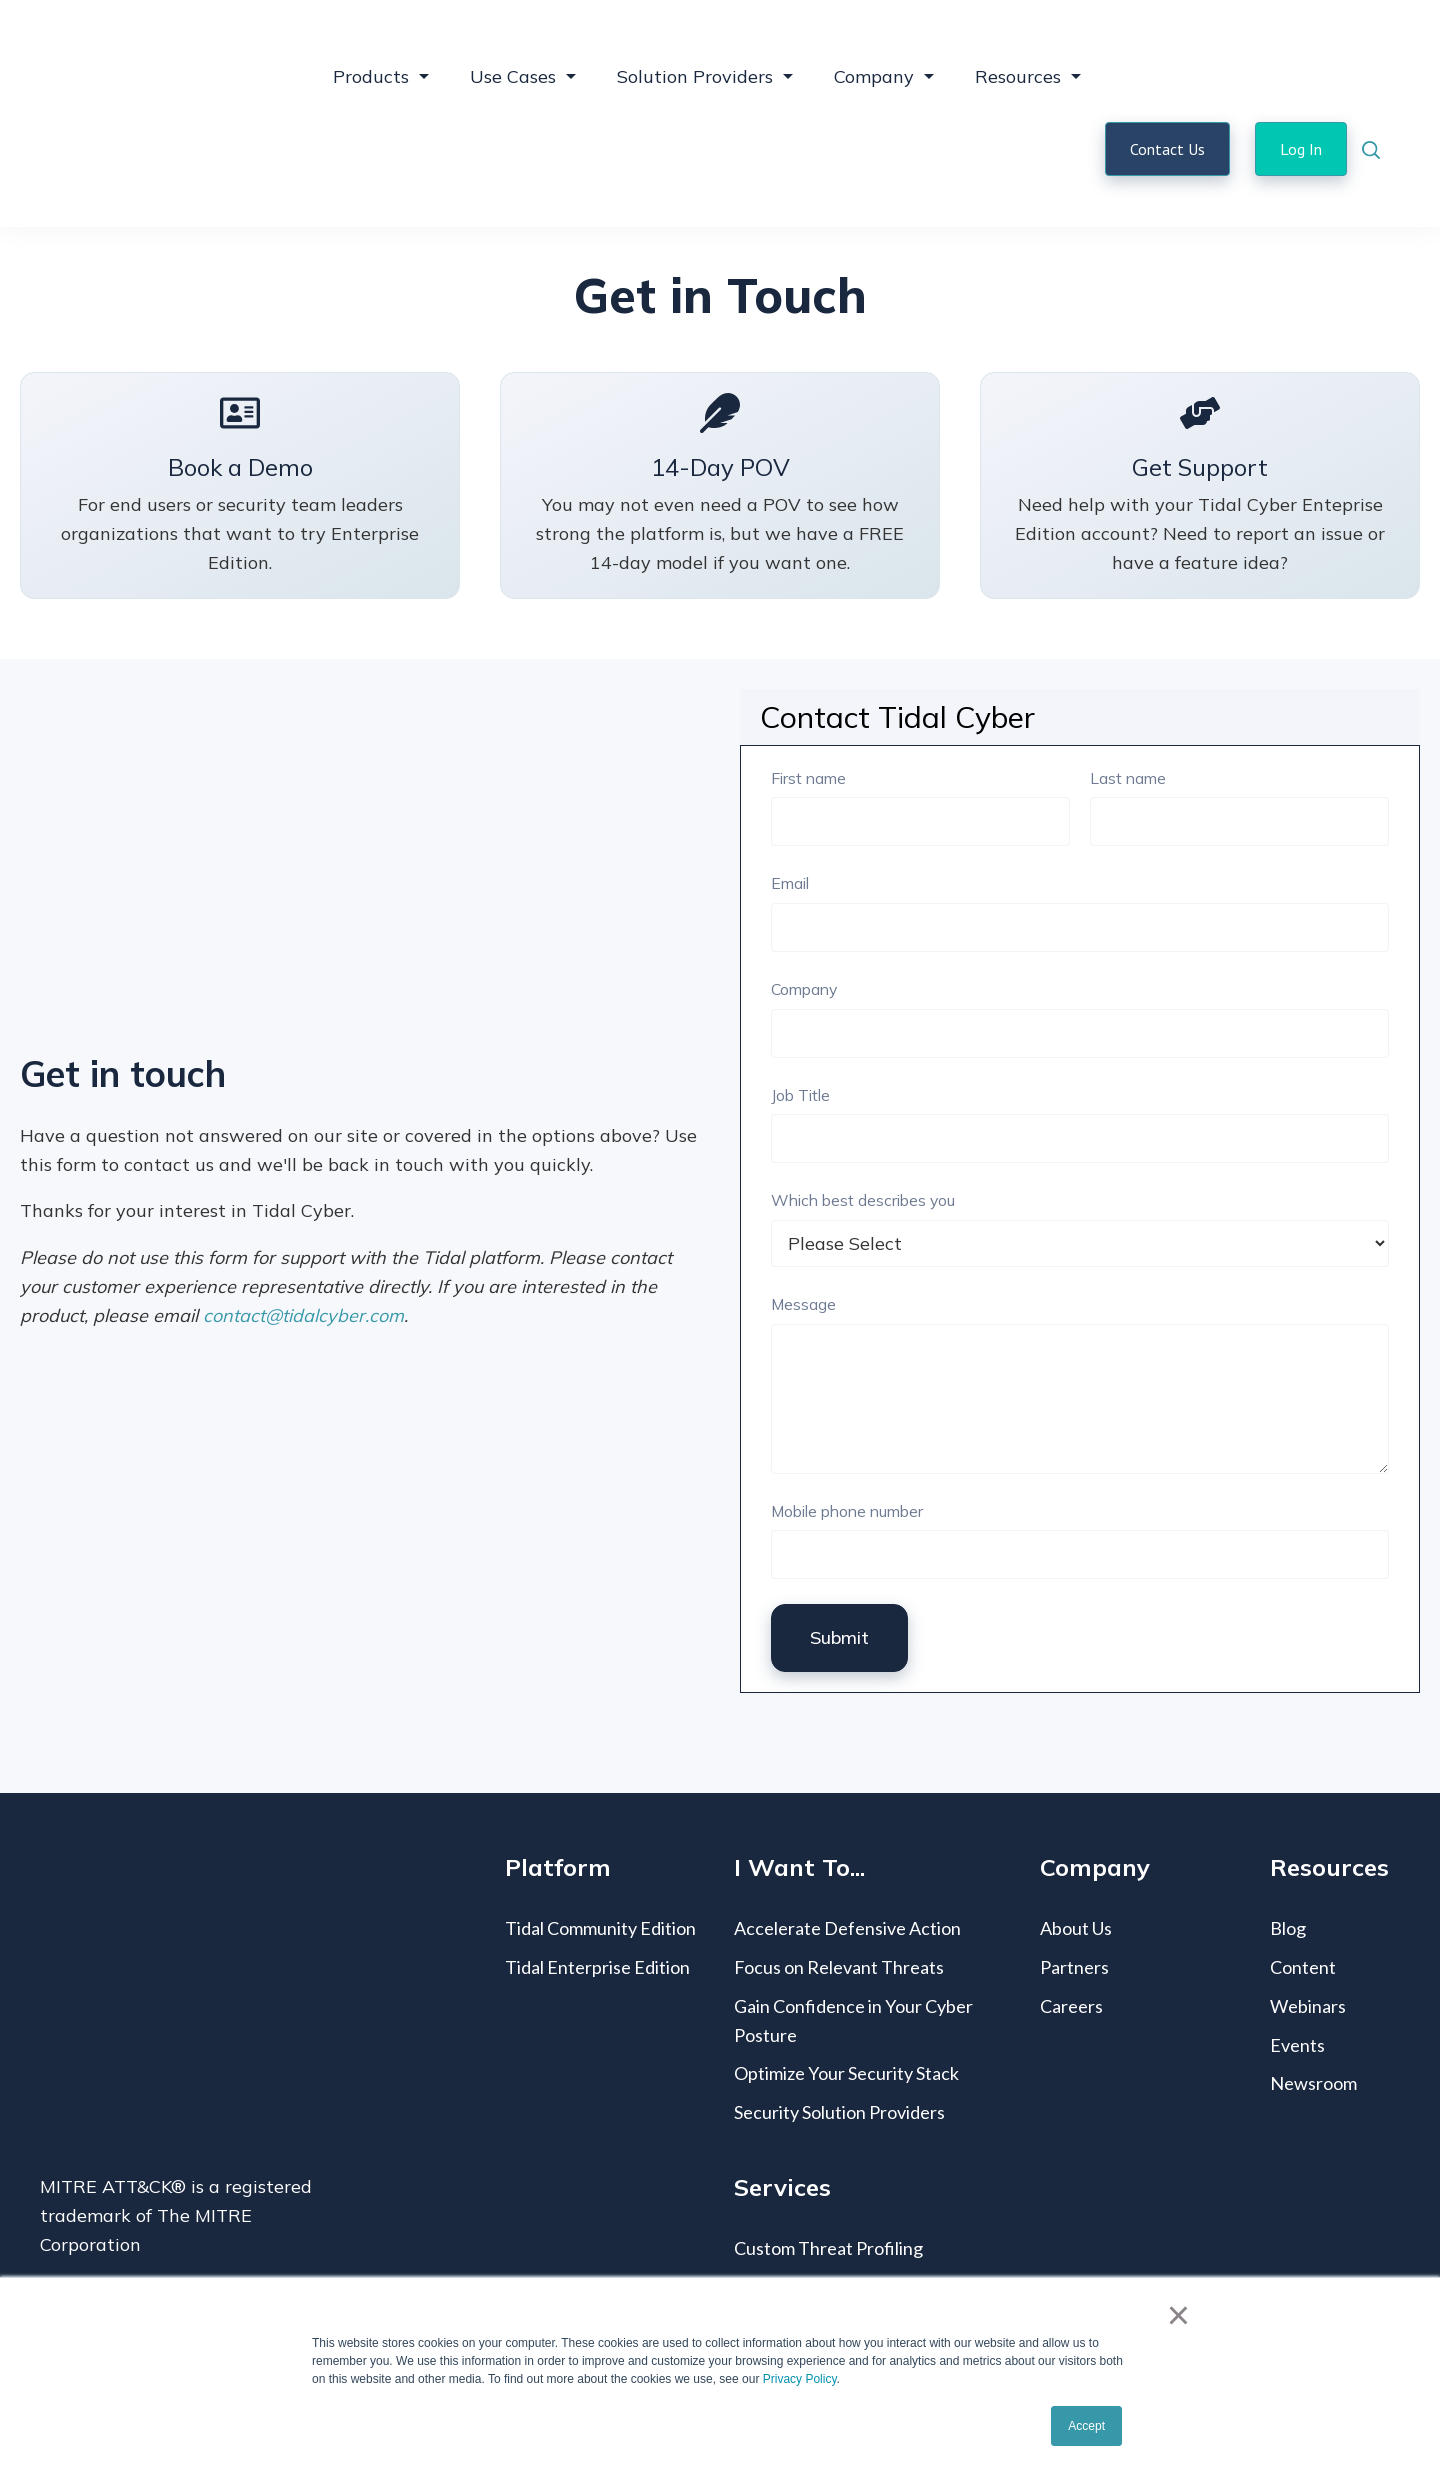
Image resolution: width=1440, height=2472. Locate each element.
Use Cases (513, 40)
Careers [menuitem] (1071, 1935)
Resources (1018, 40)
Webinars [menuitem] (1308, 1935)
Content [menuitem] (1303, 1896)
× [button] (1178, 2315)
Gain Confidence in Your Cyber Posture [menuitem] (853, 1949)
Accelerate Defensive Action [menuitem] (847, 1857)
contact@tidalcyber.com (303, 1244)
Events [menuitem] (1297, 1974)
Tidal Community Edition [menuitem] (600, 1857)
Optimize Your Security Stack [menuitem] (846, 2002)
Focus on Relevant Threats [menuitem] (839, 1896)
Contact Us (1167, 113)
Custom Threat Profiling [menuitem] (828, 2177)
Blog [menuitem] (1288, 1857)
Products (371, 40)
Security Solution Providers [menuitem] (839, 2041)
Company (874, 40)
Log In (1301, 113)
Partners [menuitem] (1074, 1896)
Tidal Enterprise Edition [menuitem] (597, 1896)
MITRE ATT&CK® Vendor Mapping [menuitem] (874, 2254)
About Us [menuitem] (1076, 1857)
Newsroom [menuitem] (1313, 2012)
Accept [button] (1086, 2426)
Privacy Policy (800, 2379)
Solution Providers (695, 40)
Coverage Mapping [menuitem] (809, 2216)
